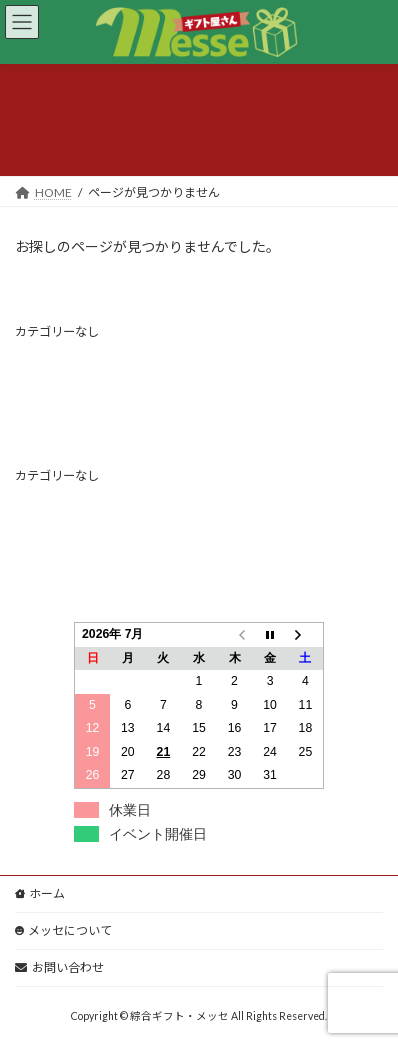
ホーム (40, 893)
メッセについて (63, 930)
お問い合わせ (59, 967)
